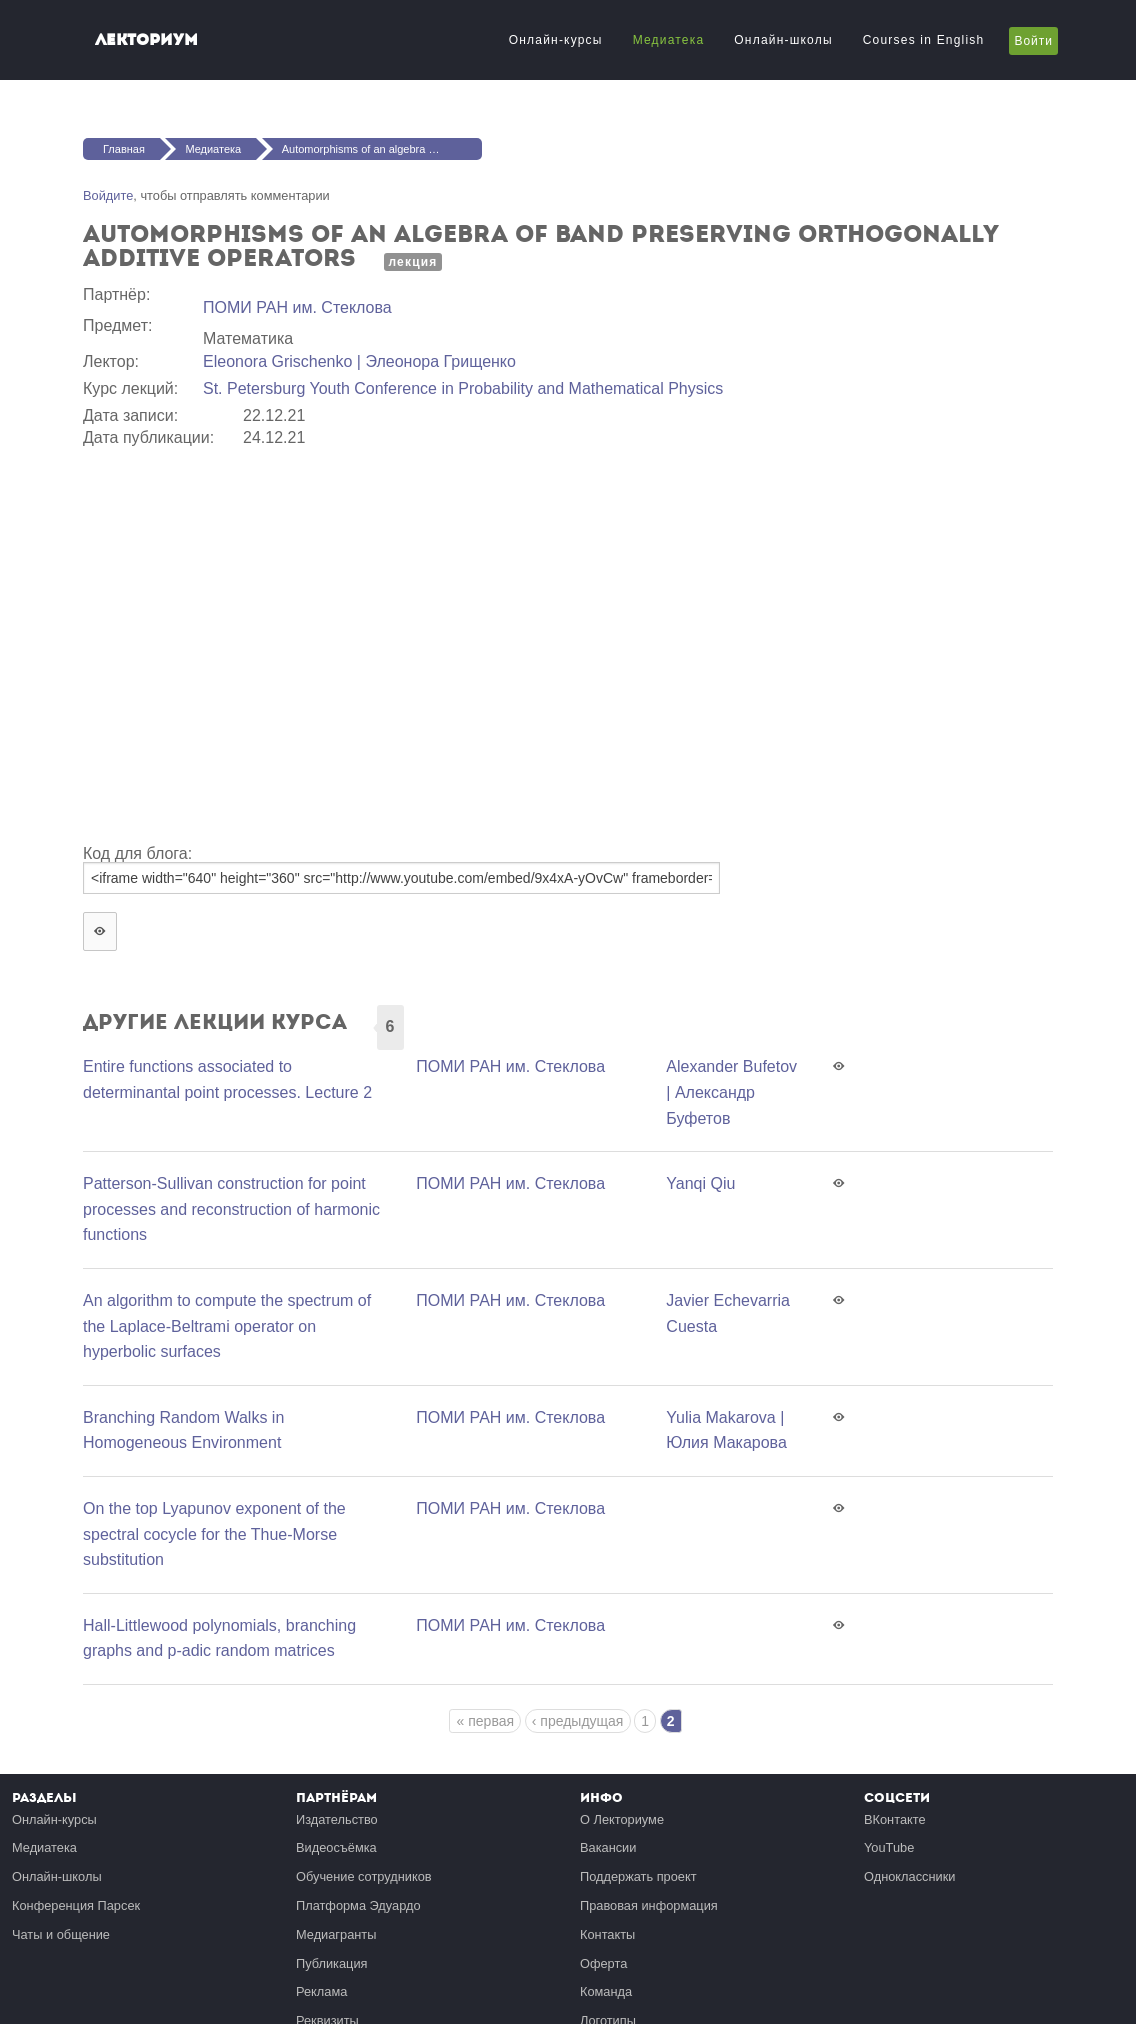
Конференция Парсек (76, 1905)
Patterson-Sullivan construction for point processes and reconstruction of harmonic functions (231, 1209)
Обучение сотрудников (364, 1876)
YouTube (889, 1847)
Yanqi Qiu (700, 1183)
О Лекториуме (622, 1819)
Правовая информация (649, 1905)
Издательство (337, 1819)
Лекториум (146, 39)
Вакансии (608, 1847)
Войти (1033, 41)
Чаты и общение (61, 1934)
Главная (124, 149)
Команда (606, 1991)
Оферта (603, 1963)
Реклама (321, 1991)
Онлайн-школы (783, 40)
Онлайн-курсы (556, 40)
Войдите (108, 195)
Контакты (607, 1934)
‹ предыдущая (578, 1721)
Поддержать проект (638, 1876)
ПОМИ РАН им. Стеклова (297, 307)
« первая (485, 1721)
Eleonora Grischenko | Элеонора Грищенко (359, 361)
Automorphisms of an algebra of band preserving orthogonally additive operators (382, 149)
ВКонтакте (895, 1819)
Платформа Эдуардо (358, 1905)
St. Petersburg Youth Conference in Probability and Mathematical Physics (463, 388)
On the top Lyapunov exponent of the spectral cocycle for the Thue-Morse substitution (214, 1534)
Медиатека (669, 40)
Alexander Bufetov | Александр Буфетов (731, 1092)
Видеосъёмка (336, 1847)
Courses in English (924, 40)
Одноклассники (909, 1876)
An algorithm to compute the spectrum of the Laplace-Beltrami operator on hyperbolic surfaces (227, 1326)
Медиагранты (336, 1934)
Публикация (332, 1963)
